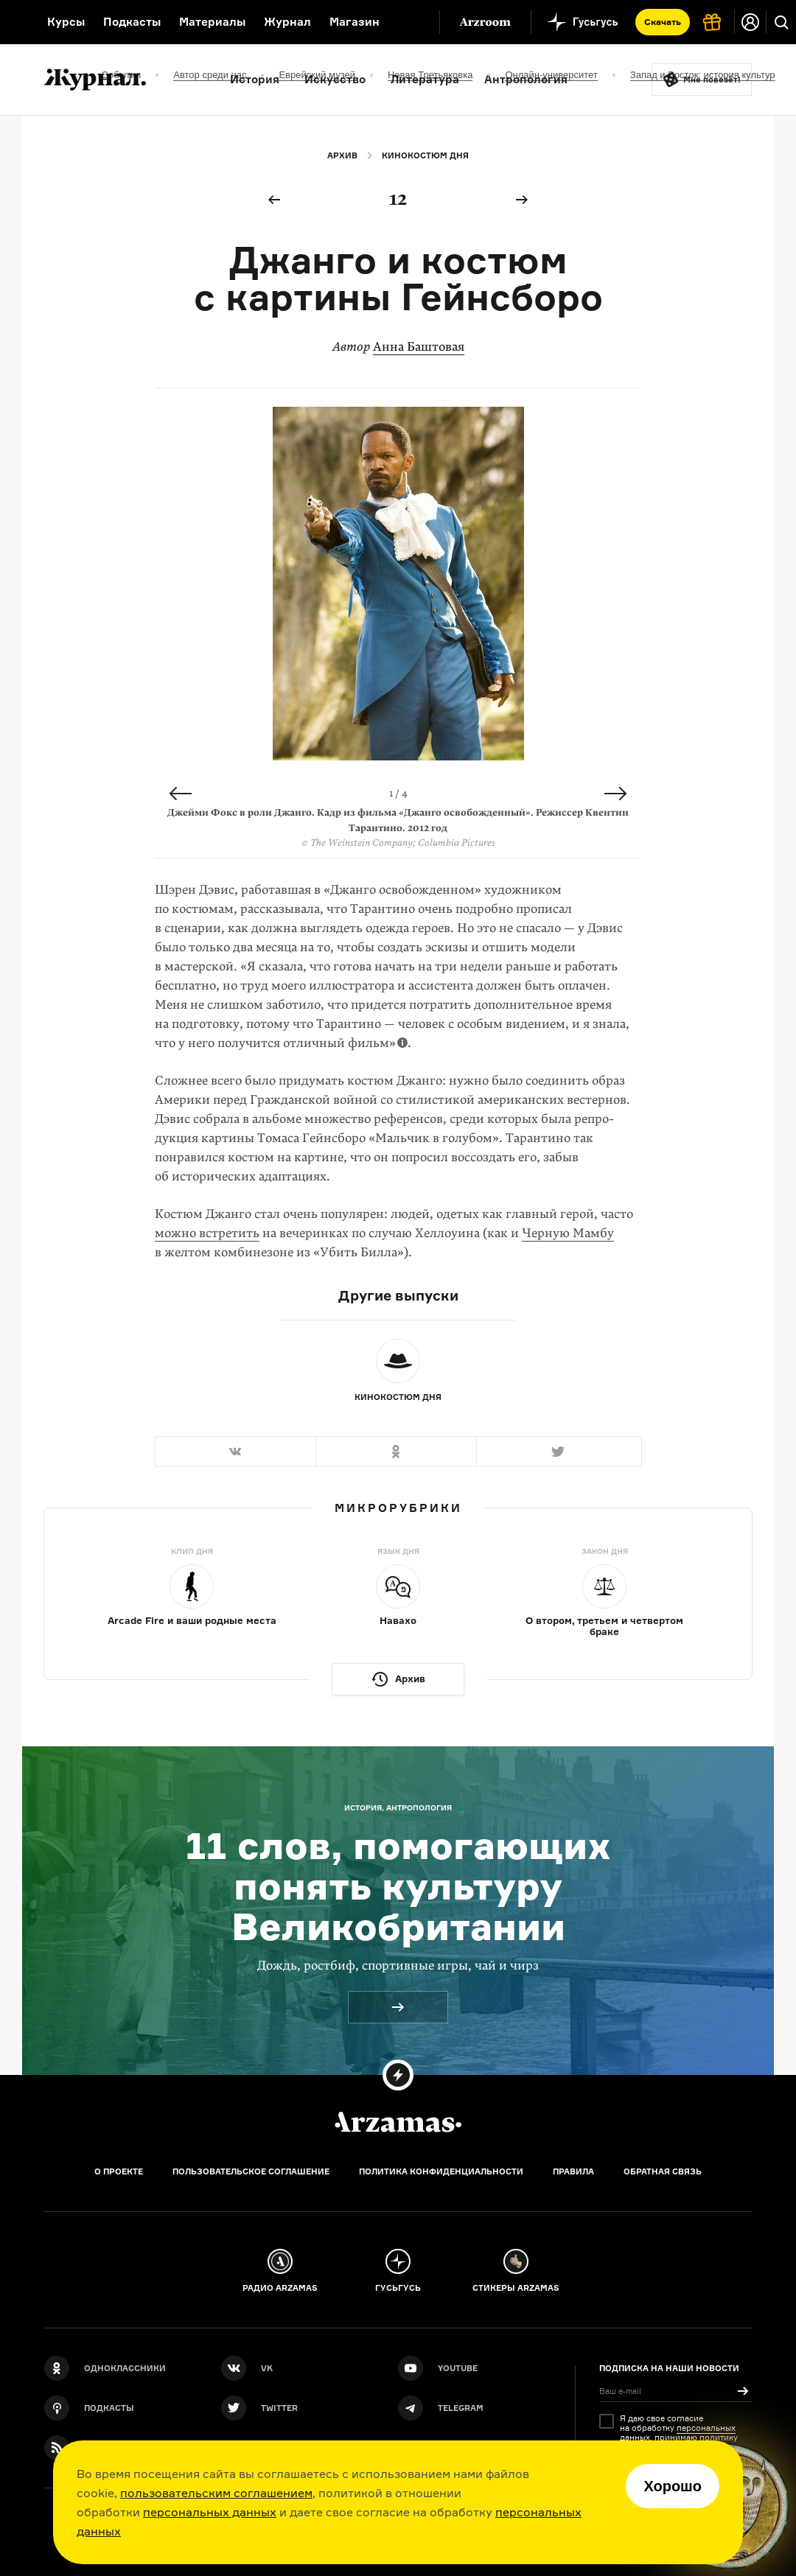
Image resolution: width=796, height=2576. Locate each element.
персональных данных (209, 2512)
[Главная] (398, 2122)
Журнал (287, 22)
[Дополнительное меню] (412, 22)
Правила (573, 2171)
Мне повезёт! (712, 79)
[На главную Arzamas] (14, 22)
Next (615, 793)
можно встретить (207, 1233)
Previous (181, 793)
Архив (342, 155)
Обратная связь (663, 2171)
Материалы (212, 22)
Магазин (354, 22)
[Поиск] (781, 22)
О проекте (118, 2171)
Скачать (662, 21)
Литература (425, 79)
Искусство (335, 79)
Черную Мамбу (568, 1233)
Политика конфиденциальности (441, 2171)
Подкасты (132, 22)
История (254, 79)
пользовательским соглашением (216, 2492)
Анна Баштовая (418, 346)
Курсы (66, 22)
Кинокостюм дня (425, 155)
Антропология (526, 79)
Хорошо (672, 2486)
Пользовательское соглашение (250, 2171)
